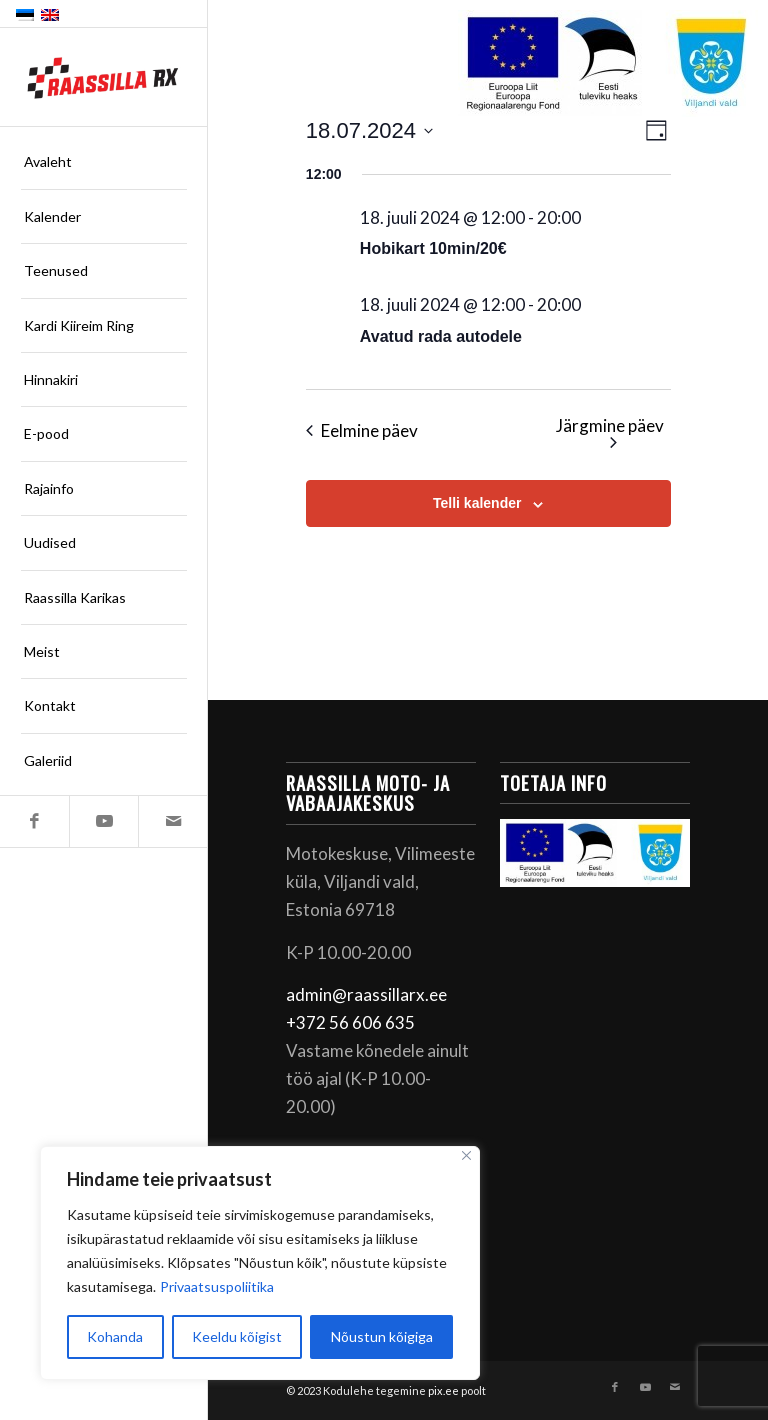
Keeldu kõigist (237, 1336)
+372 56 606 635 (350, 1022)
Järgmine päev (610, 432)
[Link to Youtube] (103, 821)
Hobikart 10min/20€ (433, 248)
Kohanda (115, 1336)
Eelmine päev (362, 430)
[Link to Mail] (172, 821)
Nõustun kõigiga (382, 1336)
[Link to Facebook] (34, 821)
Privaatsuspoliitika (217, 1286)
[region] (260, 1263)
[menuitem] (104, 162)
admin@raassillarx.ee (366, 994)
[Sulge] (466, 1155)
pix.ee (443, 1390)
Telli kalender (477, 503)
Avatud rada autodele (441, 336)
